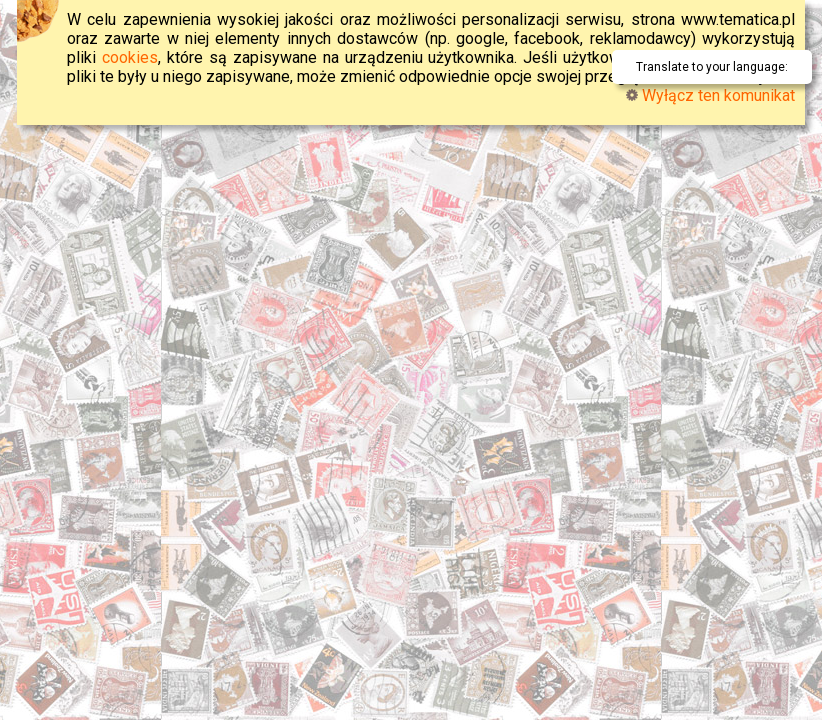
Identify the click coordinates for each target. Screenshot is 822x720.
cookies (130, 57)
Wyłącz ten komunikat (710, 95)
